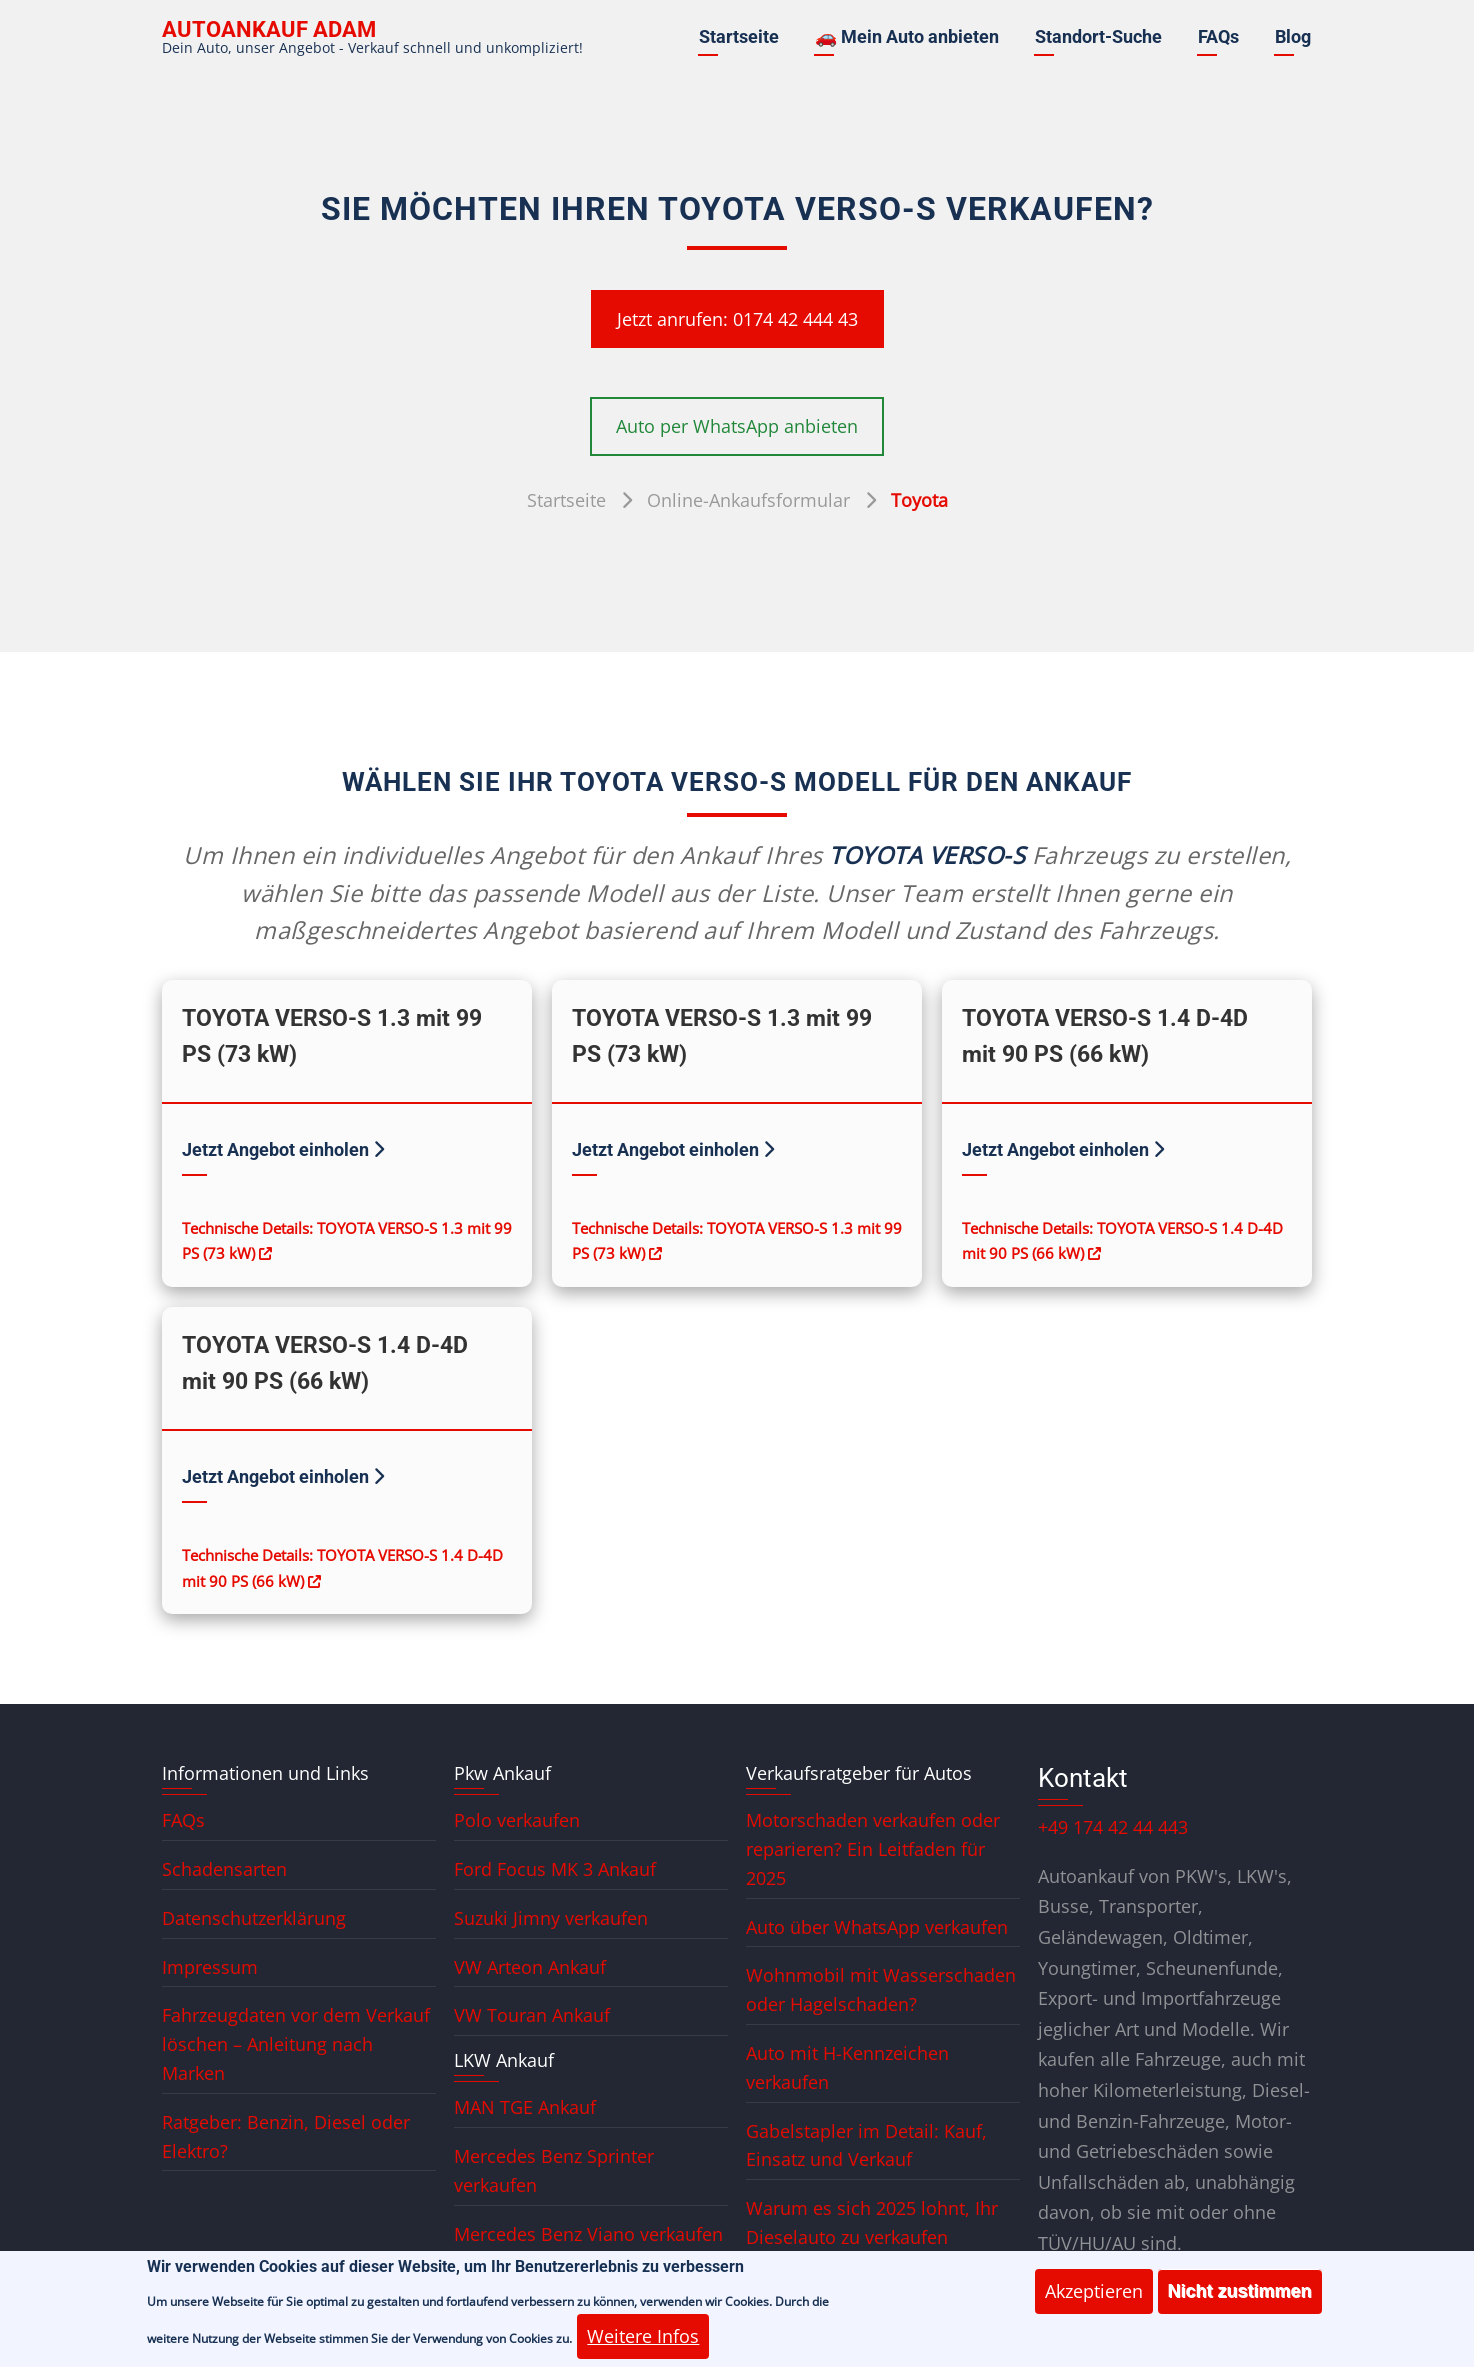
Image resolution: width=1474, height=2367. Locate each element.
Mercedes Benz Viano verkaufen (588, 2234)
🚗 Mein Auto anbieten (907, 36)
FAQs (1218, 36)
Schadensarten (224, 1869)
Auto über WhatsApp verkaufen (877, 1927)
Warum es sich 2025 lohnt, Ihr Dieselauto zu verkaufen (872, 2222)
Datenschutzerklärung (254, 1918)
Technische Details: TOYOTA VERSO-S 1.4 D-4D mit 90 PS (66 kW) (1122, 1241)
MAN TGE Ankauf (525, 2107)
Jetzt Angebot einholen (283, 1149)
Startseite (739, 36)
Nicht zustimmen (1240, 2303)
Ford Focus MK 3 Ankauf (555, 1869)
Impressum (210, 1967)
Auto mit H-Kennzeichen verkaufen (847, 2067)
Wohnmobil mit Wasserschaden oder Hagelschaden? (881, 1989)
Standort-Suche (1098, 36)
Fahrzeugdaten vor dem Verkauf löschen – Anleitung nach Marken (296, 2044)
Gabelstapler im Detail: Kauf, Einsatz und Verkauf (866, 2145)
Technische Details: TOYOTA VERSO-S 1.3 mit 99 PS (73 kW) (347, 1241)
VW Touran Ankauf (532, 2015)
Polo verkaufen (517, 1820)
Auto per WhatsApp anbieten (737, 426)
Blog (1293, 36)
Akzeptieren (1094, 2303)
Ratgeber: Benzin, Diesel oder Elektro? (286, 2136)
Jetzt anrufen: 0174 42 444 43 (737, 319)
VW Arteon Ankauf (530, 1967)
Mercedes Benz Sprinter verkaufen (554, 2170)
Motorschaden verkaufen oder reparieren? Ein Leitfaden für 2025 (873, 1849)
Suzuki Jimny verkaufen (551, 1918)
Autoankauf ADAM (269, 29)
